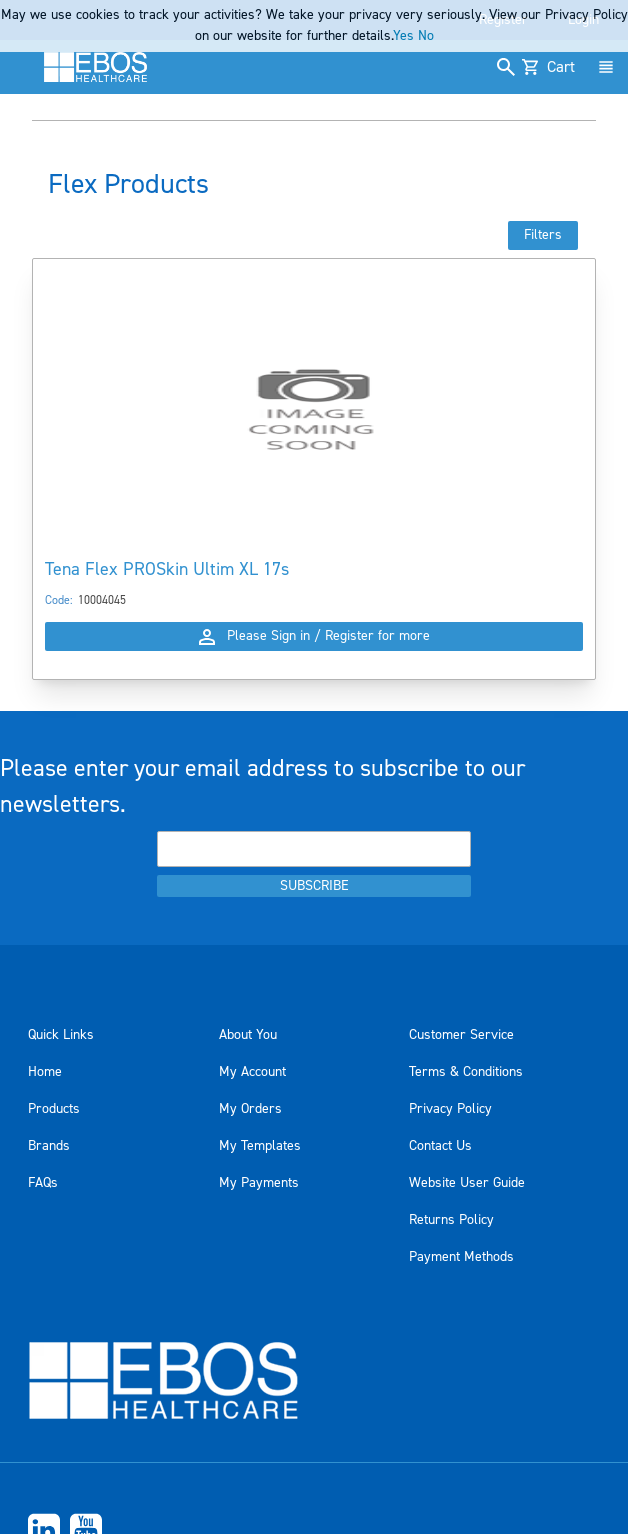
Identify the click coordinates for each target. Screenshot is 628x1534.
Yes (403, 36)
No (426, 36)
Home (45, 1072)
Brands (49, 1146)
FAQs (43, 1183)
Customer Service (461, 1035)
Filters (543, 235)
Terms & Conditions (466, 1072)
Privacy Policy (450, 1109)
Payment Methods (461, 1257)
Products (54, 1109)
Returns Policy (451, 1220)
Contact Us (440, 1146)
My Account (252, 1072)
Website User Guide (467, 1183)
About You (248, 1035)
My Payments (259, 1183)
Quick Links (61, 1035)
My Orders (250, 1109)
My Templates (260, 1146)
